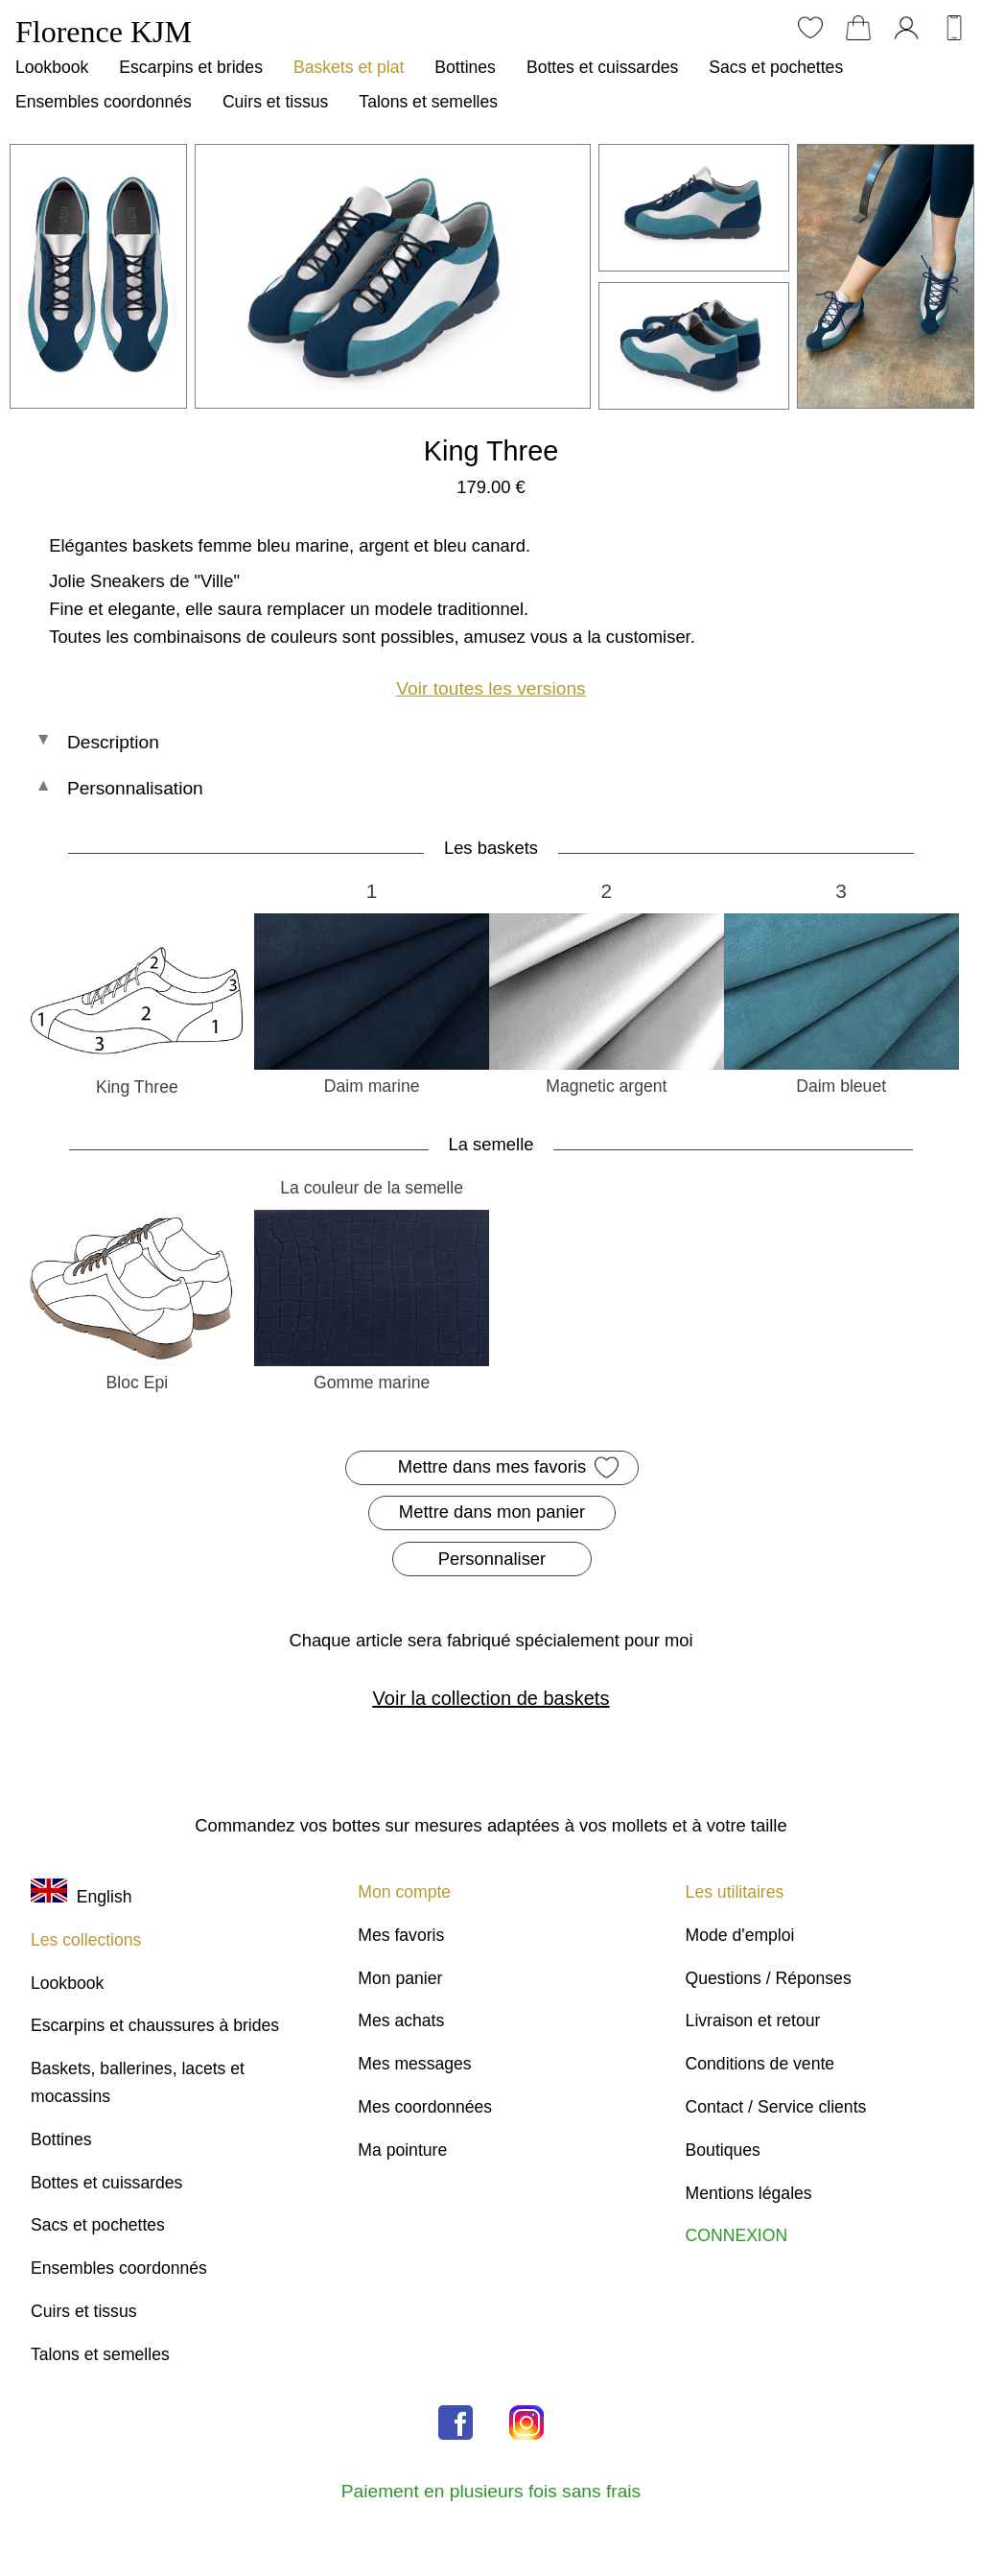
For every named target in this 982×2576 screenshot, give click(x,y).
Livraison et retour (753, 2020)
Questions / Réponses (769, 1978)
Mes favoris (401, 1935)
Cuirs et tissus (275, 101)
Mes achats (401, 2020)
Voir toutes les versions (490, 688)
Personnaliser (492, 1558)
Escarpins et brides (191, 67)
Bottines (465, 67)
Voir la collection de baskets (491, 1698)
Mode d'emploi (740, 1935)
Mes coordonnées (425, 2106)
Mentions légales (749, 2193)
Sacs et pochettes (776, 67)
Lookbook (51, 67)
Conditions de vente (760, 2063)
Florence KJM (103, 31)
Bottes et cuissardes (602, 67)
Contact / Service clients (776, 2106)
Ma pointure (402, 2150)
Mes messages (414, 2063)
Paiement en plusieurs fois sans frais (491, 2491)
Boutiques (723, 2150)
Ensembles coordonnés (103, 101)
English (81, 1896)
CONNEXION (737, 2235)
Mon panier (400, 1978)
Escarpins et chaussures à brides (155, 2025)
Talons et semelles (428, 101)
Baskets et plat (348, 67)
